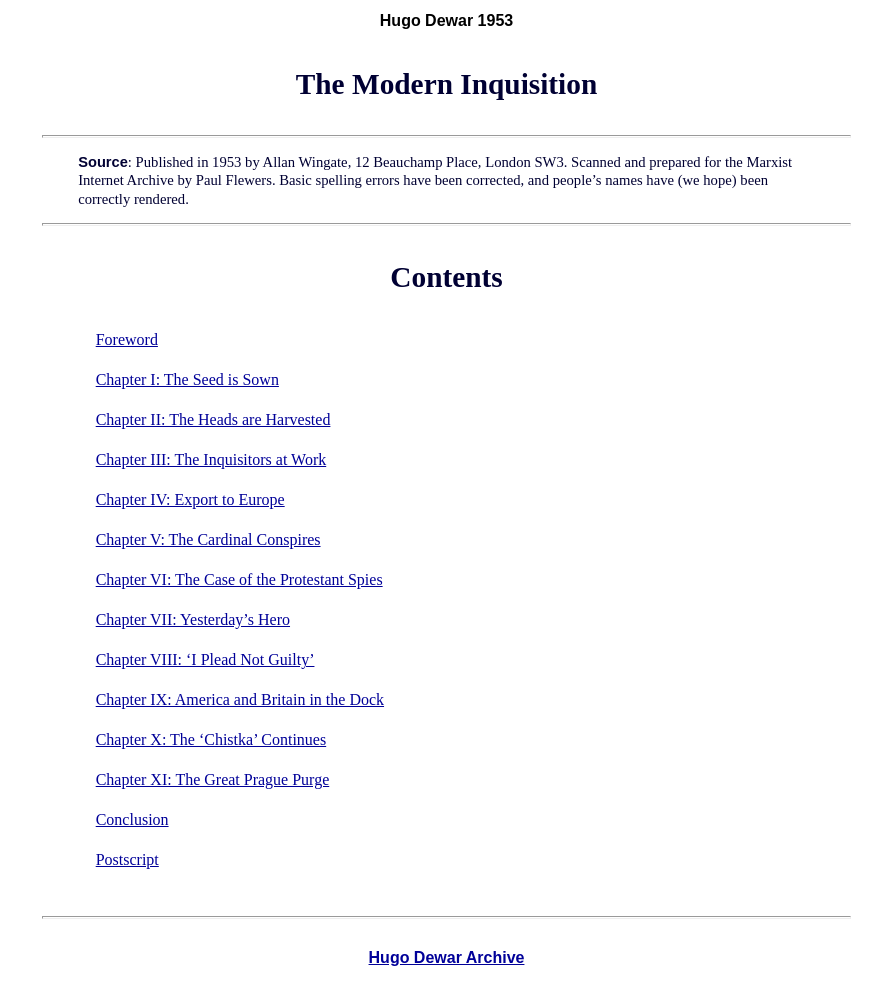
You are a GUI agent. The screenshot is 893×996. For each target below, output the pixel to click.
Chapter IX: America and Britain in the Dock (240, 699)
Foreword (127, 339)
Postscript (127, 859)
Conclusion (132, 819)
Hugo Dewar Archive (447, 957)
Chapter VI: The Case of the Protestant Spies (239, 579)
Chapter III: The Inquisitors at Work (211, 459)
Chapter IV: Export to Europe (190, 499)
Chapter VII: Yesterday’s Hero (193, 619)
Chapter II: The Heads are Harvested (213, 419)
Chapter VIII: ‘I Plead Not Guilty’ (205, 659)
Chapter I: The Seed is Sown (187, 379)
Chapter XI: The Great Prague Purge (213, 779)
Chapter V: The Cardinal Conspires (208, 539)
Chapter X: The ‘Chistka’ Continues (211, 739)
